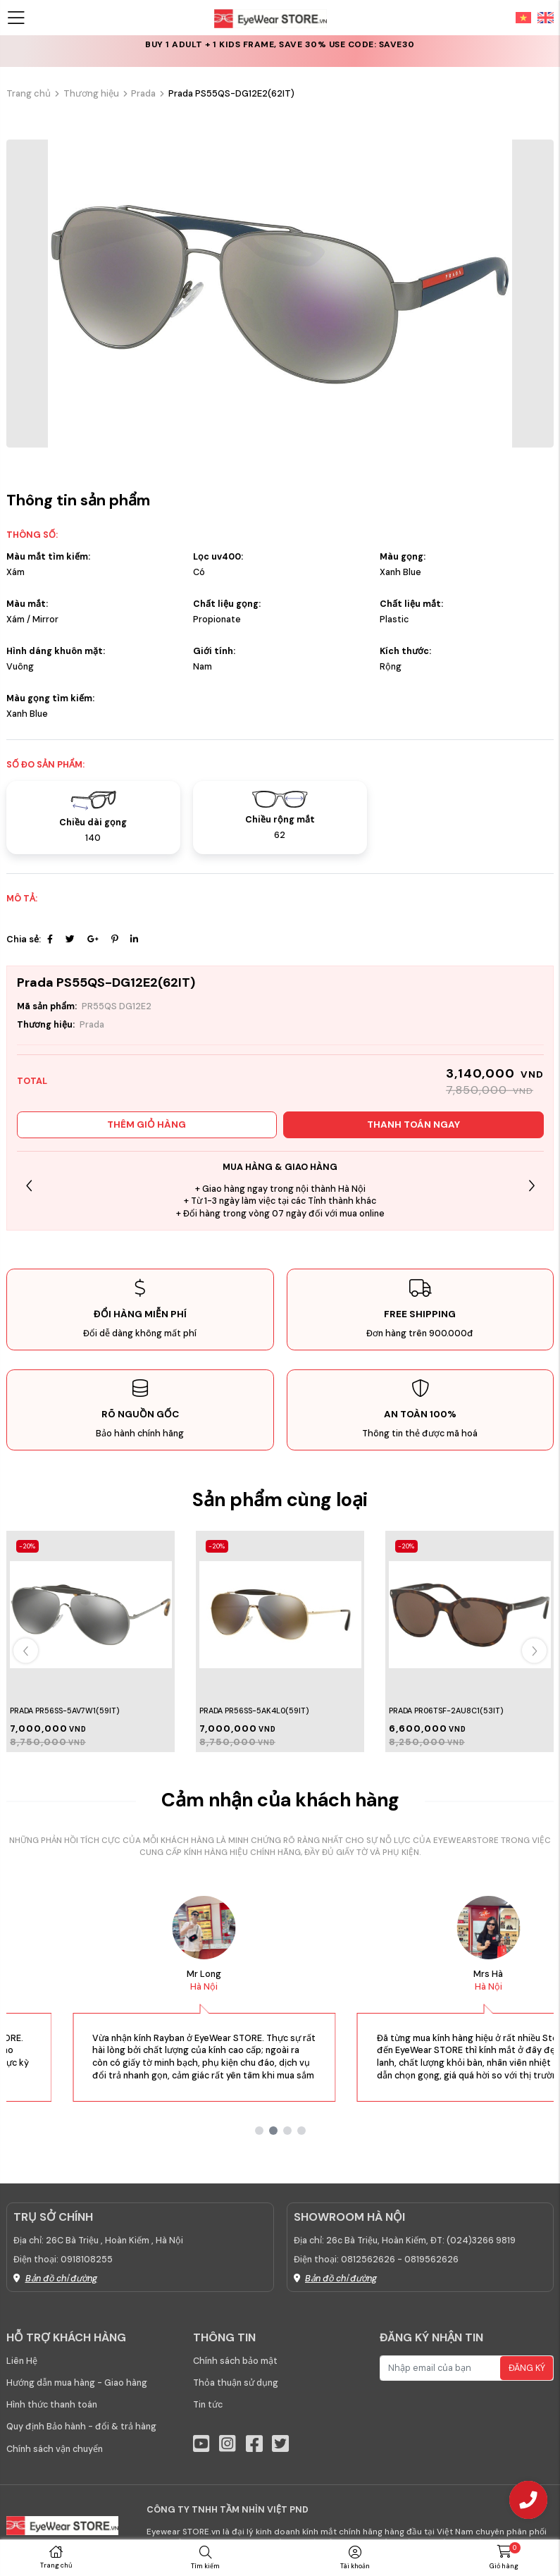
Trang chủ (28, 93)
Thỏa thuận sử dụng (235, 2383)
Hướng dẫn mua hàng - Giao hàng (76, 2383)
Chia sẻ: (23, 939)
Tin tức (208, 2404)
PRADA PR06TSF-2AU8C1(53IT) (446, 1710)
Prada (143, 93)
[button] (531, 1185)
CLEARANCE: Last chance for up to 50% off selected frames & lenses (280, 51)
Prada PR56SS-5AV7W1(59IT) (64, 1710)
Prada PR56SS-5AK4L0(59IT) (254, 1710)
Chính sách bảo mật (235, 2361)
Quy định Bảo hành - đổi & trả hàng (81, 2426)
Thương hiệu (91, 93)
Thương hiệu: (46, 1024)
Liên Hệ (21, 2361)
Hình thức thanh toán (51, 2404)
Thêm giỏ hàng (146, 1124)
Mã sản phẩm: (47, 1006)
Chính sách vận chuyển (54, 2449)
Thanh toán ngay (413, 1124)
